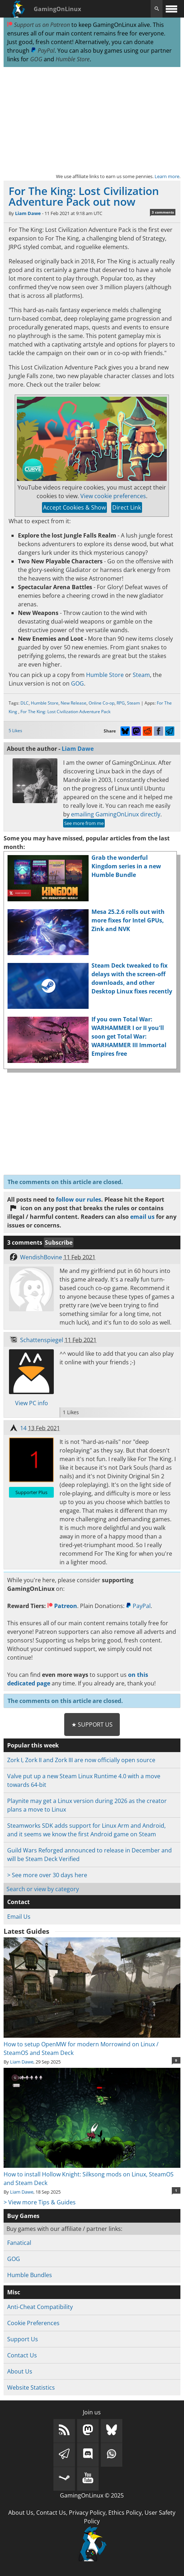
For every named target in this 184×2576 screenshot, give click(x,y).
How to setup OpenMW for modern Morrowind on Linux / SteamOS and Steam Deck (92, 2044)
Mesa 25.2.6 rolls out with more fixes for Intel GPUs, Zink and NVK (128, 920)
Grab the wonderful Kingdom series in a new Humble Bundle (126, 866)
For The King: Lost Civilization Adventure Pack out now (84, 196)
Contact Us (22, 2355)
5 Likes (15, 731)
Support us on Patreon (38, 25)
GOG (36, 59)
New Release (73, 703)
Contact (18, 1902)
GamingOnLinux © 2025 (92, 2495)
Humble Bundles (29, 2275)
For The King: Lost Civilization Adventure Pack (65, 712)
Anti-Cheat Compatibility (40, 2307)
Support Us (22, 2339)
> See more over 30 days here (47, 1875)
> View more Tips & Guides (40, 2202)
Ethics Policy (125, 2513)
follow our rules (78, 1199)
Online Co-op (101, 703)
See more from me (84, 823)
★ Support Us (92, 1724)
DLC (24, 703)
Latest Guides (26, 1931)
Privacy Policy (87, 2513)
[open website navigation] (171, 9)
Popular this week (33, 1745)
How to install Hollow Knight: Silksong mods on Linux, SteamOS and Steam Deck (92, 2174)
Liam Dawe (28, 213)
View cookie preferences (113, 496)
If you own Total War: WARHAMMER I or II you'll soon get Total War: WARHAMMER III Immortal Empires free (128, 1036)
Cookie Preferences (33, 2323)
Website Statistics (31, 2387)
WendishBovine (41, 1257)
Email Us (18, 1917)
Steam (141, 675)
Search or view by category (42, 1889)
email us (142, 1217)
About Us (19, 2371)
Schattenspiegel (41, 1340)
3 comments (163, 212)
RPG (121, 703)
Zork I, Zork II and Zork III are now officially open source (81, 1760)
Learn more (167, 176)
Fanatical (19, 2243)
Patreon (62, 1606)
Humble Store (73, 59)
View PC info (31, 1403)
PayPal (43, 50)
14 (23, 1428)
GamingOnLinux (57, 9)
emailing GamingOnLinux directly (115, 814)
